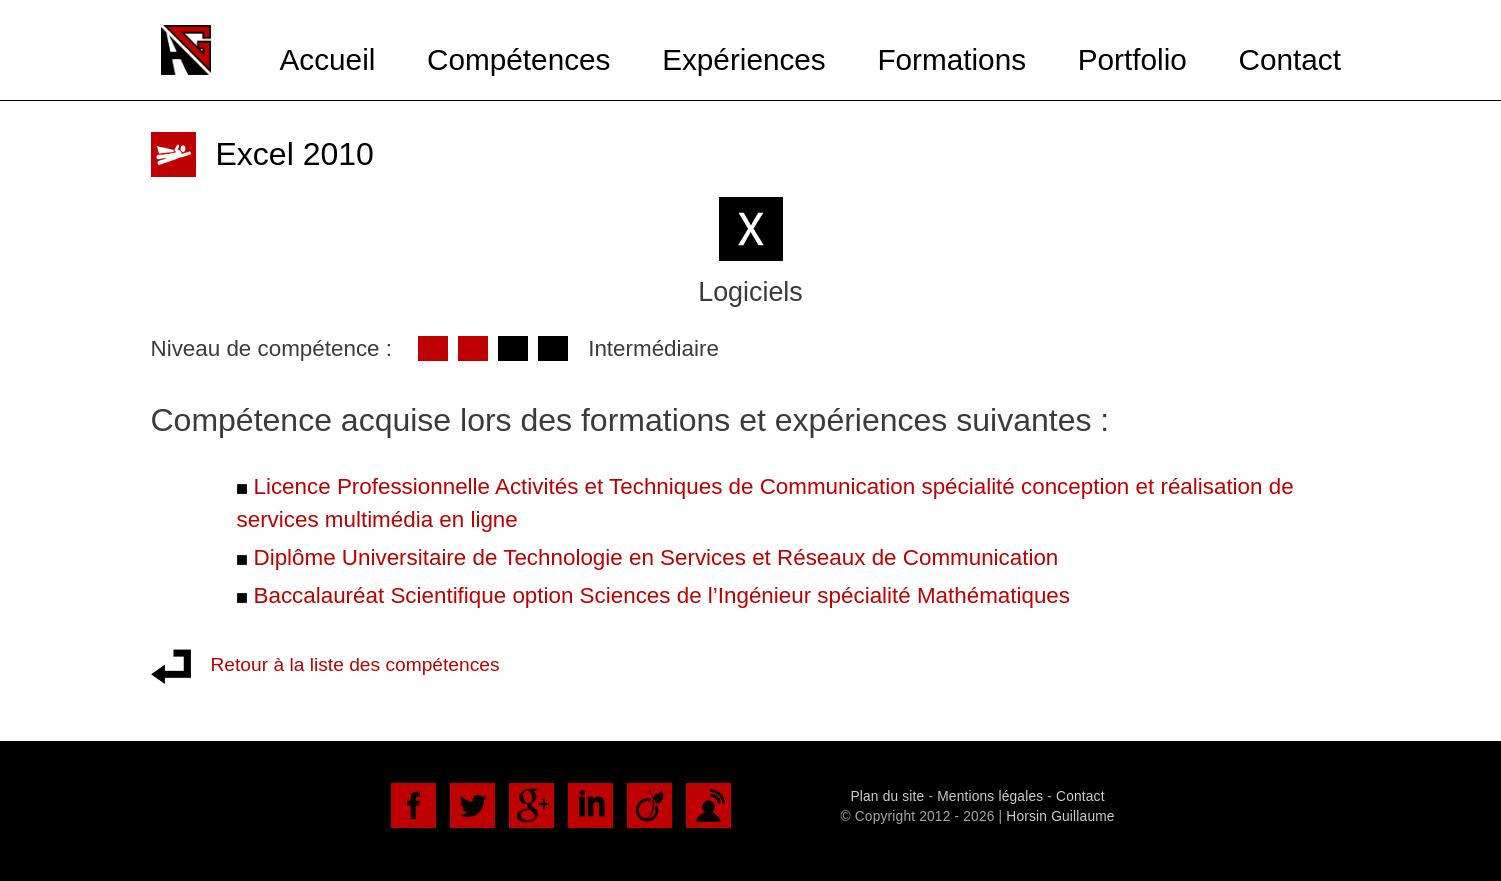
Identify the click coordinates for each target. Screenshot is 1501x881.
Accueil (328, 59)
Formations (951, 59)
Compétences (518, 59)
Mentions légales (990, 796)
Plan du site (887, 796)
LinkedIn (590, 805)
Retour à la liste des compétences (355, 664)
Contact (1289, 59)
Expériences (744, 59)
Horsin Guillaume (1060, 816)
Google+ (531, 805)
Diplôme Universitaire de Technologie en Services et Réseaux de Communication (656, 557)
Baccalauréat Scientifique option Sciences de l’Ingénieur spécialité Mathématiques (662, 595)
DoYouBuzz (708, 805)
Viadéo (649, 805)
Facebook (413, 805)
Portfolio (1132, 59)
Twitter (472, 805)
